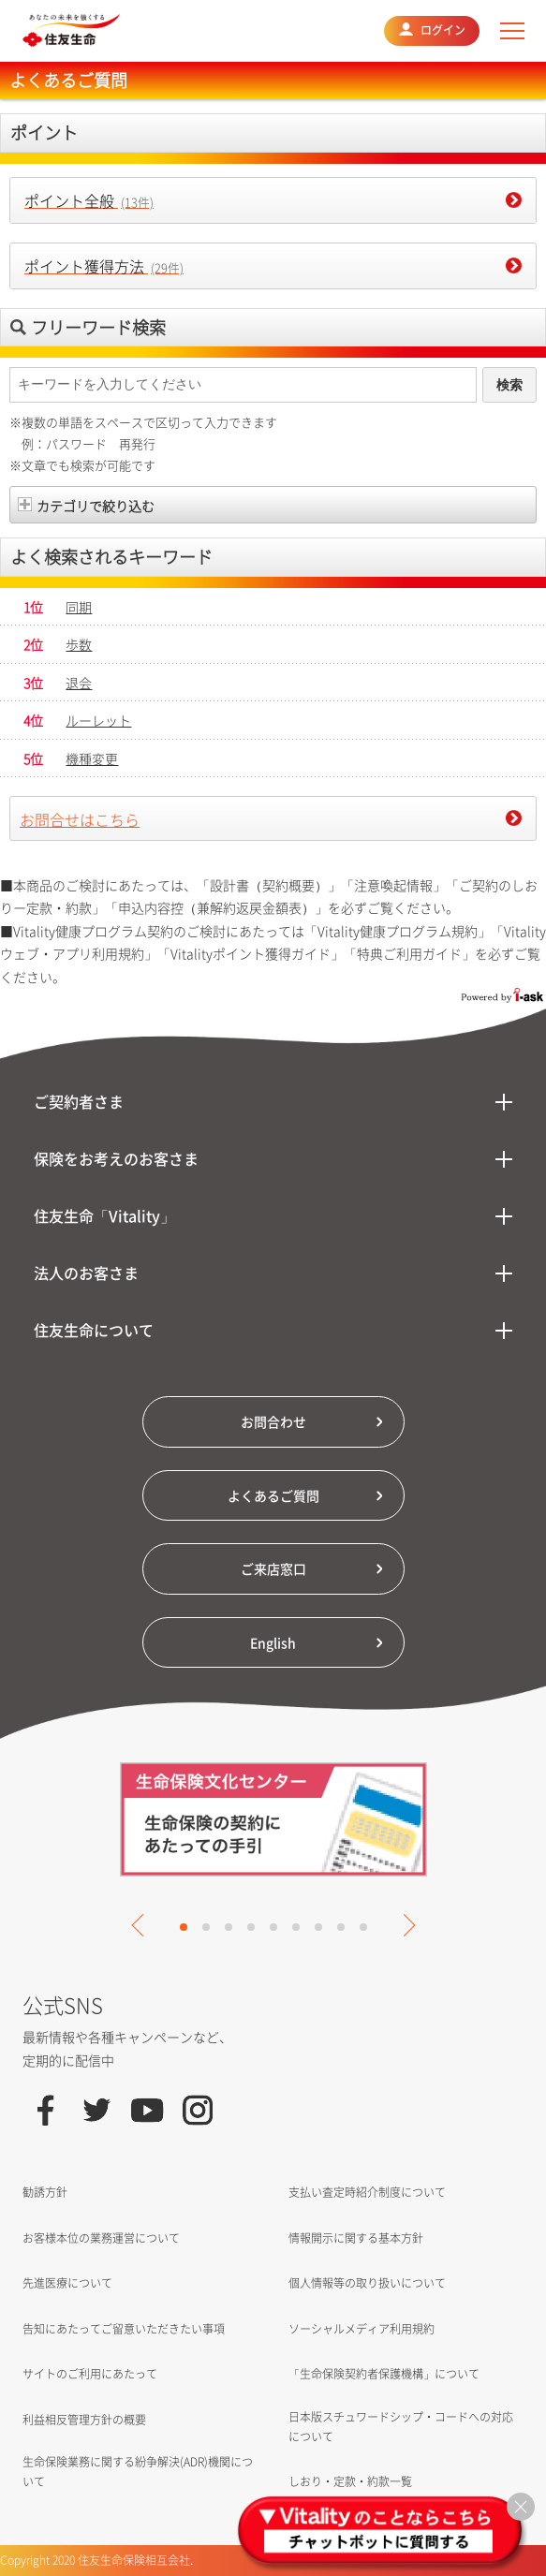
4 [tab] (251, 1927)
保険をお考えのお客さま (116, 1158)
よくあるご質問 (273, 1495)
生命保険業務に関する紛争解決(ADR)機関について (137, 2471)
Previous (142, 1925)
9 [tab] (363, 1927)
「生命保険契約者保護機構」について (384, 2373)
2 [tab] (206, 1927)
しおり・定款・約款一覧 (350, 2481)
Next (403, 1925)
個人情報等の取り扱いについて (367, 2282)
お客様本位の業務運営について (101, 2238)
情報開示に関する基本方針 (355, 2238)
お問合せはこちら (80, 819)
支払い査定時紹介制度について (367, 2192)
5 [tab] (273, 1927)
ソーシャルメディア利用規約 (361, 2328)
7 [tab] (318, 1927)
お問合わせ (273, 1421)
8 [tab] (341, 1927)
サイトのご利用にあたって (89, 2373)
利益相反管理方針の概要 (84, 2419)
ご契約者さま (79, 1101)
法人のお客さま (86, 1272)
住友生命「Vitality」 (104, 1215)
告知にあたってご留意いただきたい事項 (123, 2328)
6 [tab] (296, 1927)
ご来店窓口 (273, 1568)
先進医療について (67, 2282)
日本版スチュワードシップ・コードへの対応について (400, 2426)
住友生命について (94, 1329)
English (273, 1642)
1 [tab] (183, 1927)
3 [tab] (228, 1927)
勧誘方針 (44, 2192)
